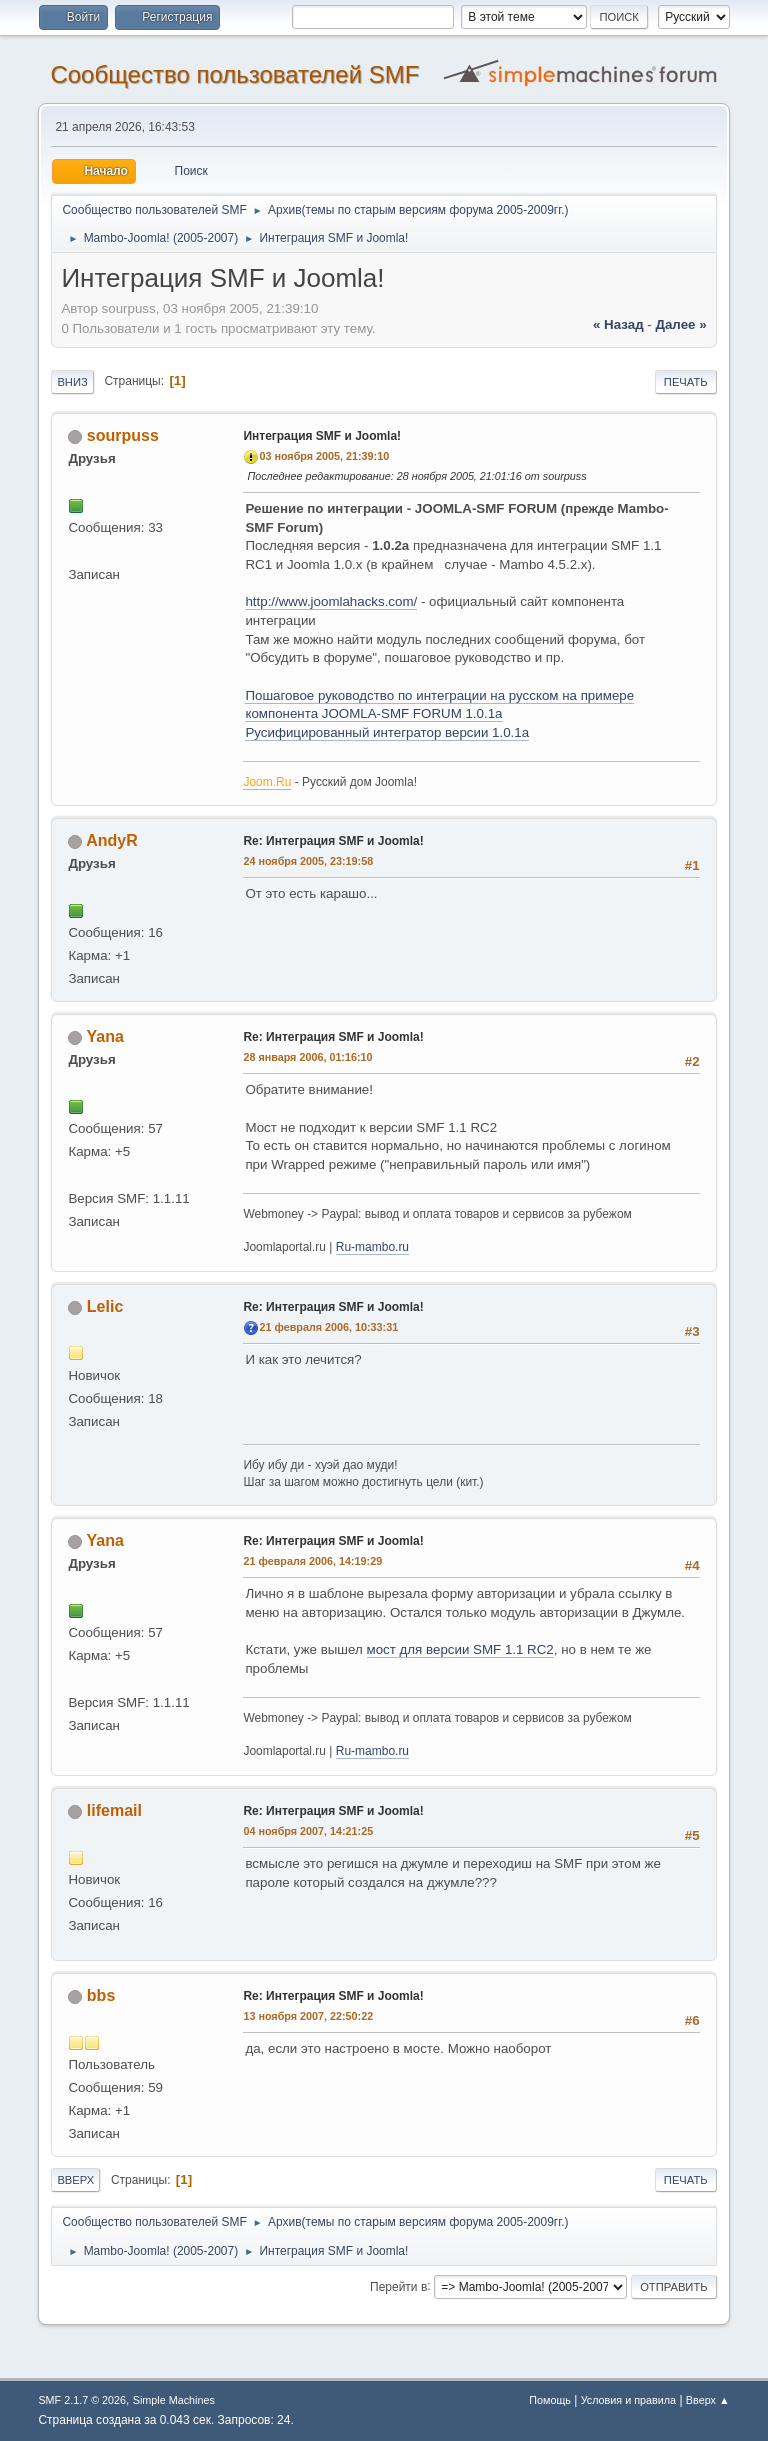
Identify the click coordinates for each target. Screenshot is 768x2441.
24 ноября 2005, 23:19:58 (308, 861)
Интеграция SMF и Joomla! (322, 436)
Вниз (72, 382)
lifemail (114, 1810)
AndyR (112, 840)
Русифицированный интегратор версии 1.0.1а (387, 732)
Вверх (75, 2180)
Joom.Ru (267, 782)
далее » (680, 324)
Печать (686, 382)
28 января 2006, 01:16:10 (307, 1057)
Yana (105, 1036)
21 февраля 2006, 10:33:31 (328, 1327)
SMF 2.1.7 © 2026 (82, 2400)
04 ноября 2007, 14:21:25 (308, 1831)
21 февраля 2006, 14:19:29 (312, 1561)
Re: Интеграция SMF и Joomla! (333, 841)
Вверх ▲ (708, 2400)
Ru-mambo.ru (372, 1247)
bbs (101, 1995)
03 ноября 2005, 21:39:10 (324, 456)
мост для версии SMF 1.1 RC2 (460, 1649)
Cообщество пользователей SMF (234, 74)
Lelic (105, 1306)
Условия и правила (628, 2400)
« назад (618, 324)
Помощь (550, 2400)
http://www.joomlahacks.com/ (331, 601)
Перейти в (398, 2286)
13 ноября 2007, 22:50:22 (308, 2016)
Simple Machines (174, 2400)
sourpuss (123, 435)
